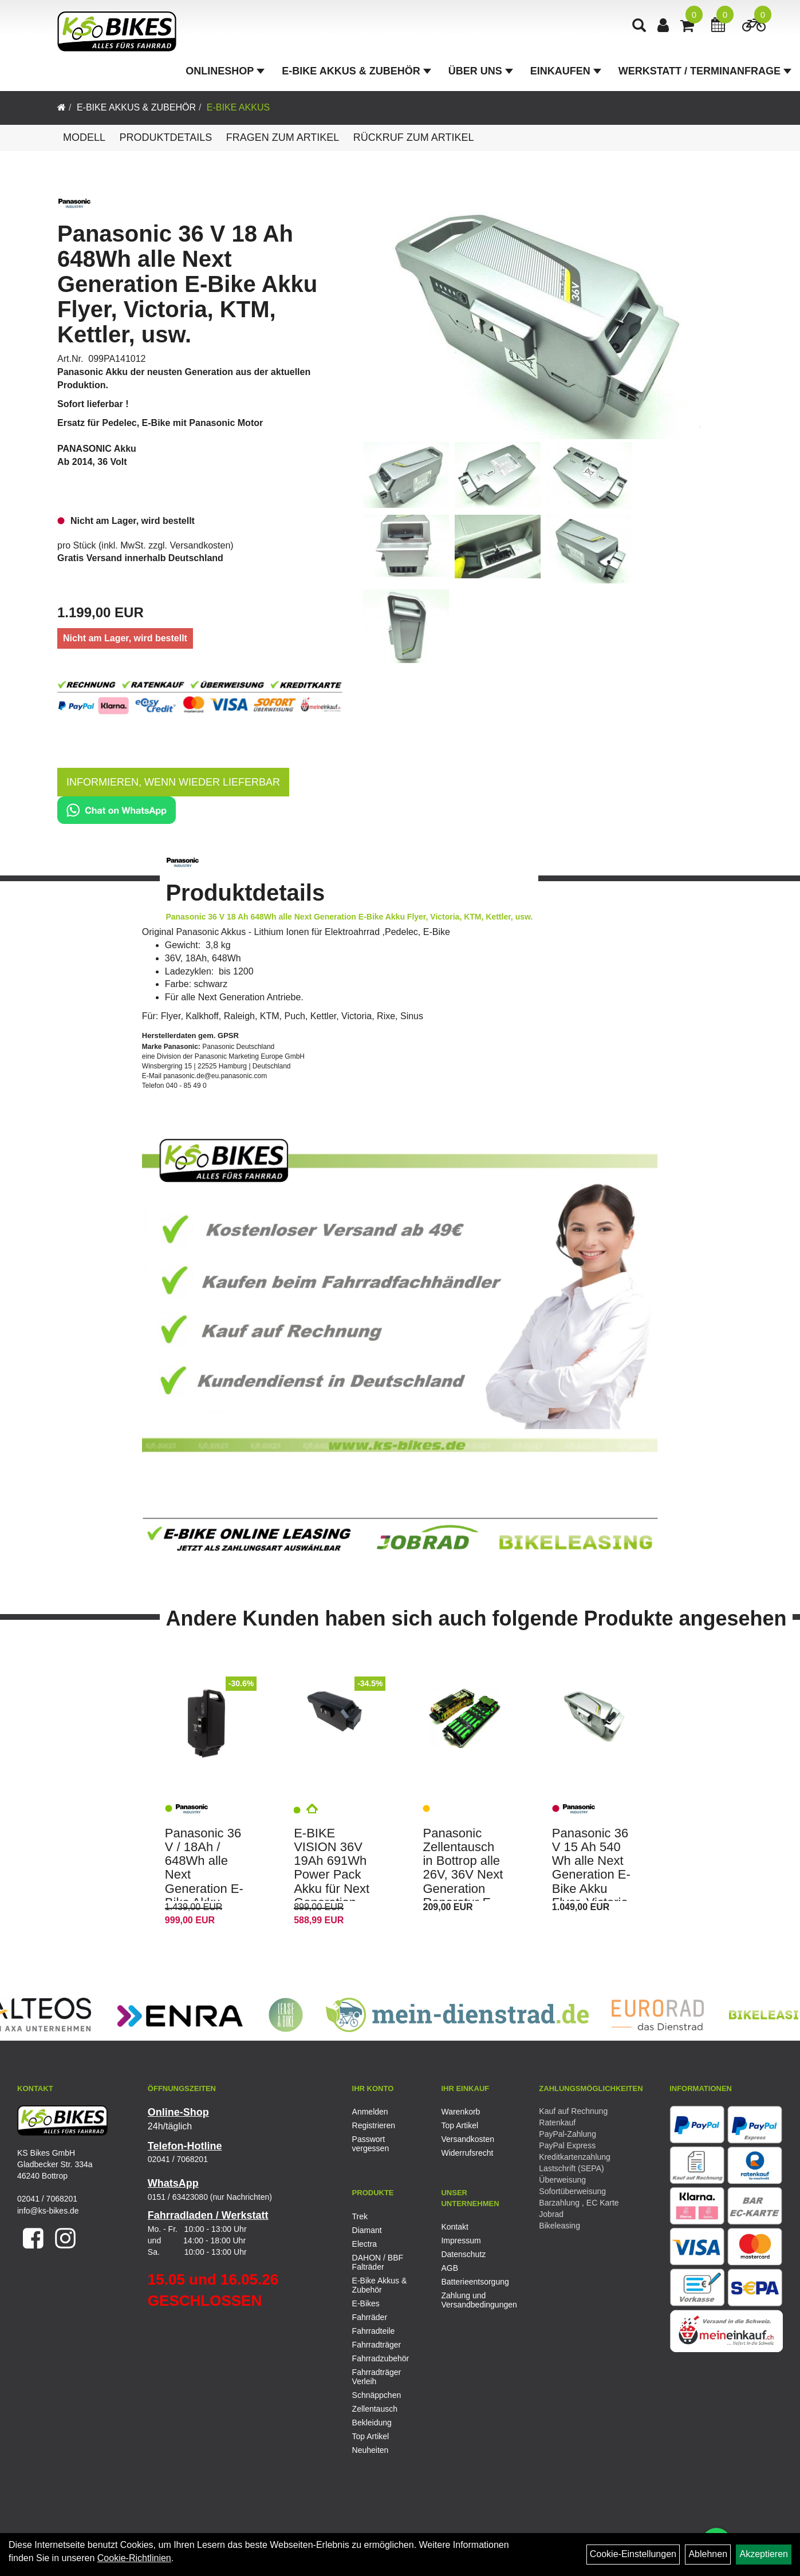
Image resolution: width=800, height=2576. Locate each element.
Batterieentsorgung (473, 2281)
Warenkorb (460, 2111)
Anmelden (370, 2111)
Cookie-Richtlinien (134, 2558)
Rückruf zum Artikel (413, 137)
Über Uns (480, 71)
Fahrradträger (376, 2344)
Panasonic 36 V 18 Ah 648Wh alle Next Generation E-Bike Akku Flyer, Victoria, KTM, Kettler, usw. (187, 284)
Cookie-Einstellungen (633, 2554)
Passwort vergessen (370, 2144)
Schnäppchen (376, 2395)
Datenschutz (463, 2254)
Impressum (460, 2240)
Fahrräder (369, 2317)
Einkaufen (565, 71)
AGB (449, 2268)
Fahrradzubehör (380, 2358)
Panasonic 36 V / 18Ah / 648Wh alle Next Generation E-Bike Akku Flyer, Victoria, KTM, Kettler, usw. (205, 1888)
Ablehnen (707, 2554)
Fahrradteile (373, 2331)
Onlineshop (225, 71)
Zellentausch (374, 2408)
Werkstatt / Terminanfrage (704, 71)
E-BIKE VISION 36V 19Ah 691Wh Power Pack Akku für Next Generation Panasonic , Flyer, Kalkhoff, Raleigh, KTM (335, 1888)
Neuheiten (370, 2450)
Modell (84, 137)
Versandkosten (200, 545)
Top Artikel (459, 2125)
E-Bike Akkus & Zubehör (356, 71)
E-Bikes (366, 2303)
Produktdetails (165, 137)
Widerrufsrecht (467, 2152)
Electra (364, 2243)
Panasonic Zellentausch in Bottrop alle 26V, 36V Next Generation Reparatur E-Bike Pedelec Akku (463, 1881)
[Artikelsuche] (639, 26)
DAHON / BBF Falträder (377, 2262)
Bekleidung (372, 2422)
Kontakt (454, 2226)
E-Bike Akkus (238, 107)
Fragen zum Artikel (283, 137)
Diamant (367, 2230)
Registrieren (373, 2125)
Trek (360, 2216)
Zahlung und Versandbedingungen (473, 2300)
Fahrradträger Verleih (376, 2377)
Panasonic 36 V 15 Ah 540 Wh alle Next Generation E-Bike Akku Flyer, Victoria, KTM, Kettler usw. (592, 1881)
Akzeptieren (763, 2554)
